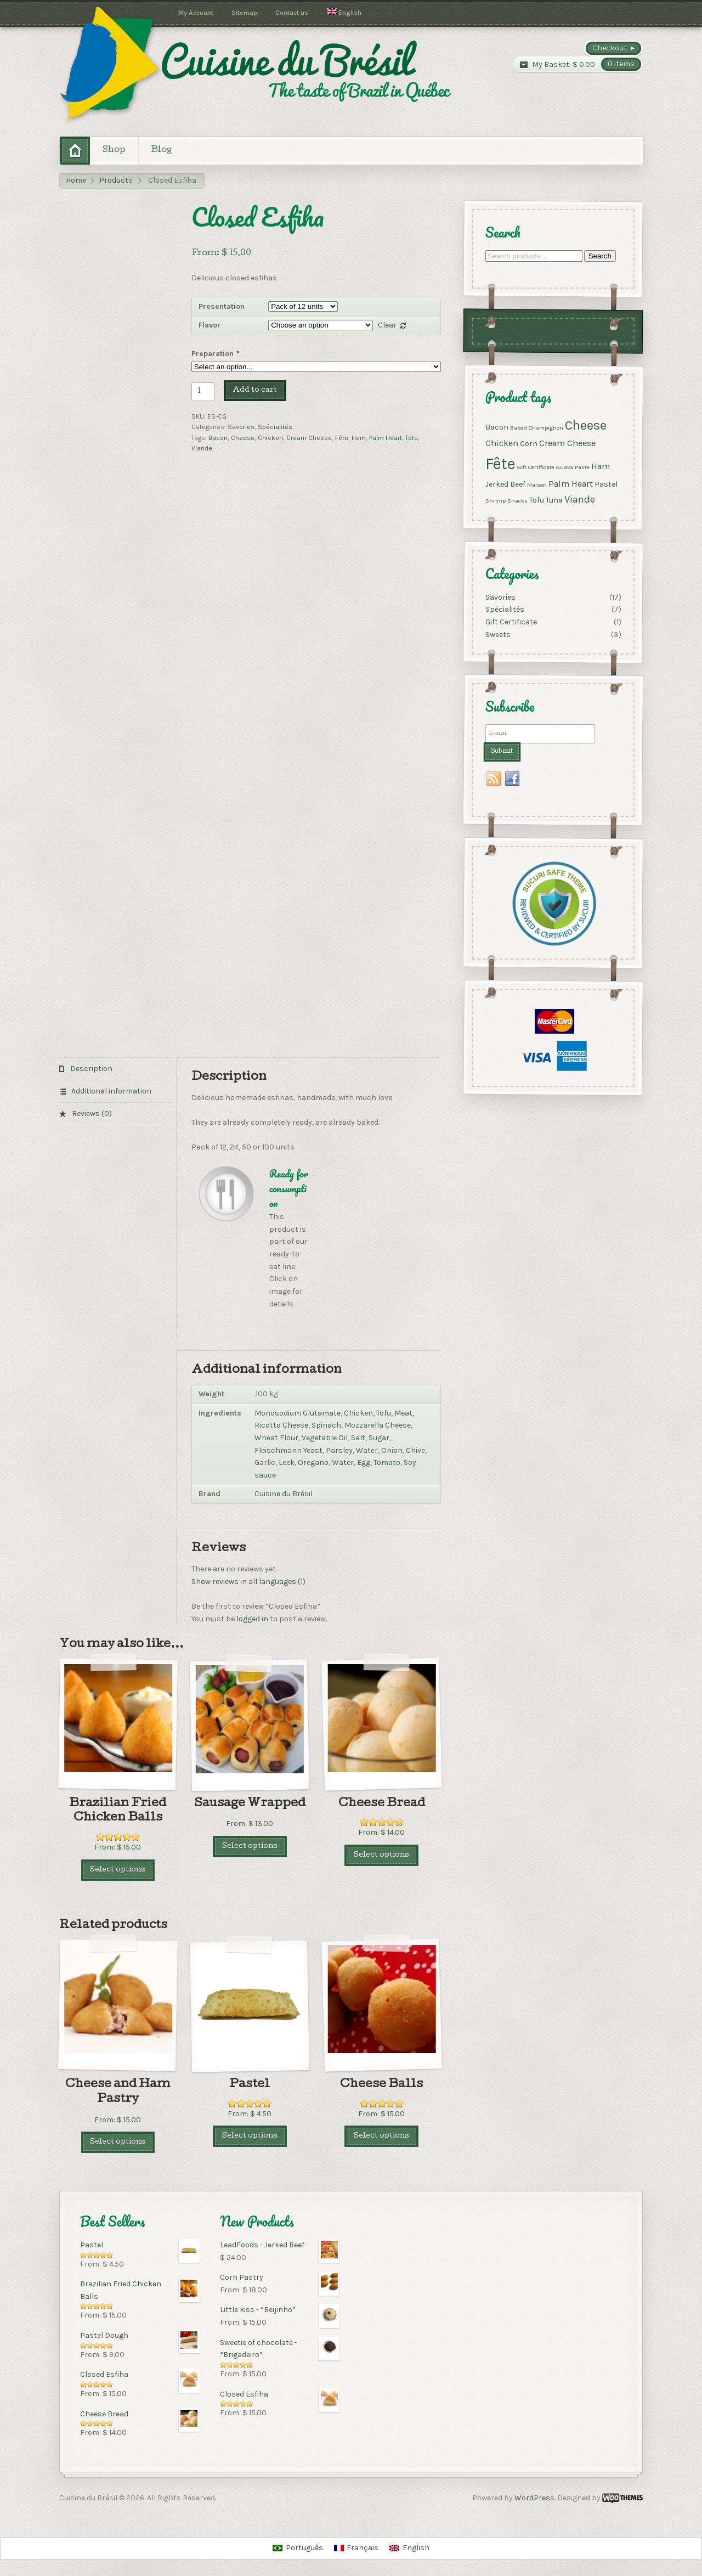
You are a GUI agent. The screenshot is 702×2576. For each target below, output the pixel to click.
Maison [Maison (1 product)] (536, 484)
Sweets (497, 634)
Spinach (326, 1425)
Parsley (339, 1450)
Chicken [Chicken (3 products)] (501, 443)
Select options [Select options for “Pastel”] (250, 2136)
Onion (392, 1450)
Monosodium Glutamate (297, 1413)
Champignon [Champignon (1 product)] (545, 427)
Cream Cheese (309, 438)
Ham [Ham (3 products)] (600, 465)
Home (76, 180)
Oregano (313, 1462)
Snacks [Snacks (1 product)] (517, 500)
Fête (341, 438)
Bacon (218, 438)
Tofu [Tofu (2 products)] (536, 499)
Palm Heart (385, 438)
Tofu (411, 438)
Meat (403, 1413)
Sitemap (244, 12)
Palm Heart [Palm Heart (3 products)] (570, 483)
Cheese (242, 438)
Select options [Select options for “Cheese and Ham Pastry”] (117, 2142)
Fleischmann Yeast (288, 1450)
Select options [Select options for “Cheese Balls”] (381, 2136)
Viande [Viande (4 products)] (579, 499)
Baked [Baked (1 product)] (517, 427)
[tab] (116, 1069)
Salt (358, 1437)
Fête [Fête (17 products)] (500, 463)
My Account (195, 12)
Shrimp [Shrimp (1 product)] (495, 500)
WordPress (534, 2497)
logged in (252, 1619)
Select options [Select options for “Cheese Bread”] (381, 1855)
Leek (287, 1462)
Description (90, 1068)
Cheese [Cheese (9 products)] (585, 424)
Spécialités (275, 427)
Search (599, 256)
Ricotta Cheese (281, 1425)
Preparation (216, 353)
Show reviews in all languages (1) (248, 1581)
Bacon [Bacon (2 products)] (496, 426)
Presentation (222, 306)
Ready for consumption (288, 1188)
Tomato (386, 1462)
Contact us (291, 12)
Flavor (209, 325)
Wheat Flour (276, 1437)
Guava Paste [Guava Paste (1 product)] (572, 466)
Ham (359, 438)
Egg (363, 1462)
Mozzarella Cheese (377, 1425)
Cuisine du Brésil (283, 1493)
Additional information (110, 1091)
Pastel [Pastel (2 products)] (605, 484)
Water (367, 1450)
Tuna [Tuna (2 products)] (553, 499)
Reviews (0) (91, 1113)
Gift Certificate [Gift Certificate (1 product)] (535, 466)
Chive (415, 1450)
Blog (161, 150)
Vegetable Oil (325, 1437)
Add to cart (255, 390)
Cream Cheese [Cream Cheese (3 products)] (567, 443)
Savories (241, 427)
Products (116, 180)
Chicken (270, 438)
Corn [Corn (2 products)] (528, 443)
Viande (201, 448)
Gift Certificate (510, 622)
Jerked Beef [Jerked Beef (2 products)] (505, 484)
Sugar (379, 1437)
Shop (114, 150)
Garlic (264, 1462)
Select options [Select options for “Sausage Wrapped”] (250, 1846)
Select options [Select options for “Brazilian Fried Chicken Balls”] (117, 1870)
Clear (387, 325)
